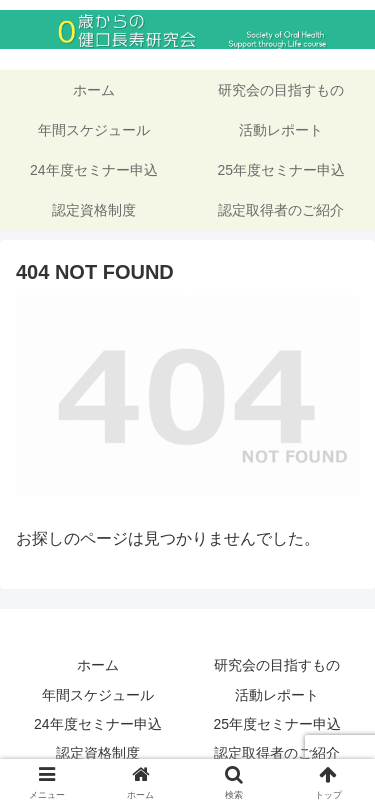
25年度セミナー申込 (277, 724)
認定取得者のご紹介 (277, 753)
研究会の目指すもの (277, 665)
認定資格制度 (98, 753)
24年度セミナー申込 (98, 724)
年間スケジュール (98, 695)
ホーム (98, 665)
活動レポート (277, 695)
